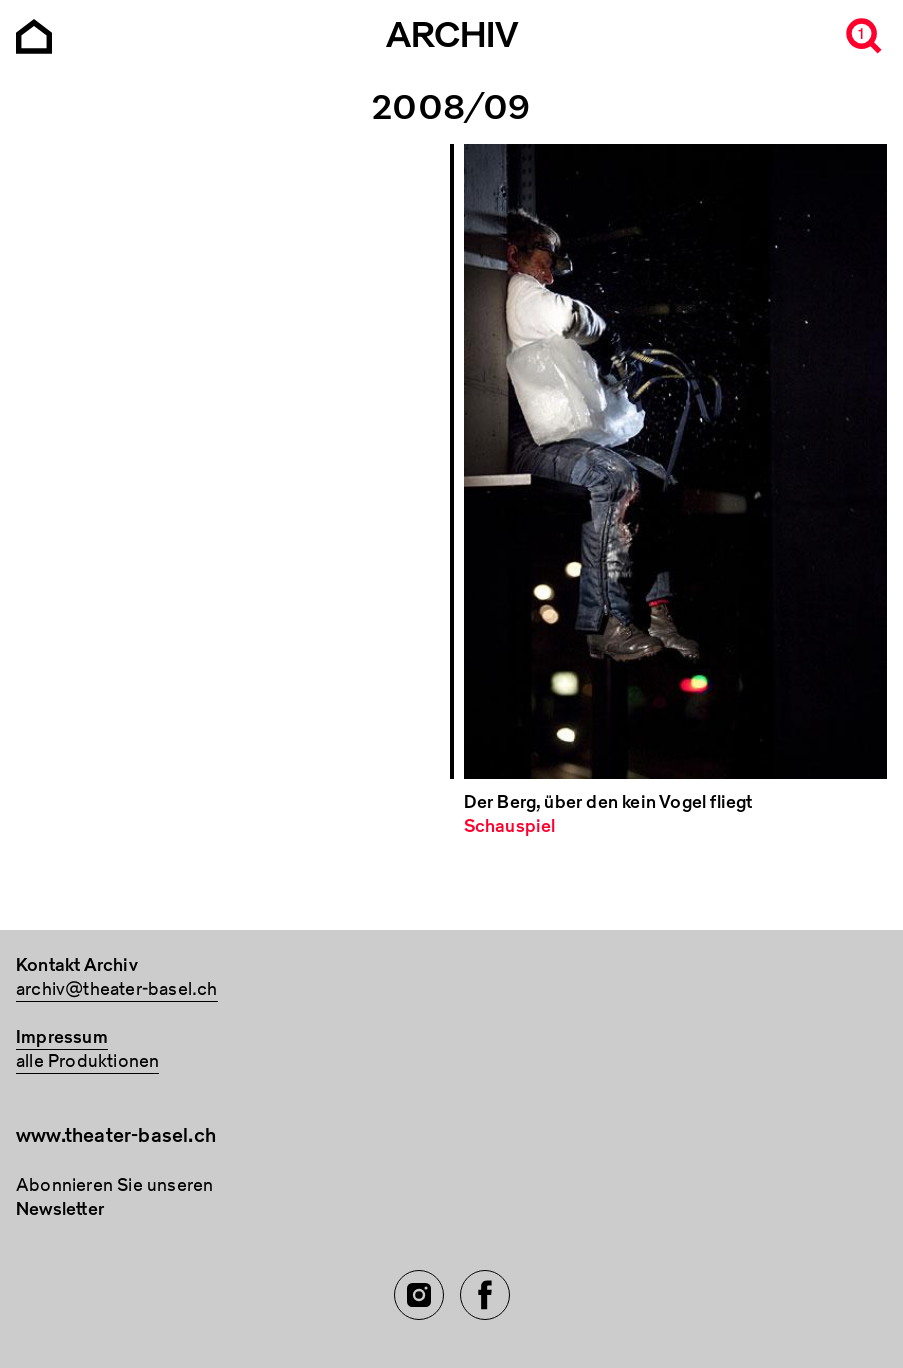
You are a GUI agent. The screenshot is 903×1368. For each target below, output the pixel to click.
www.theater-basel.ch (116, 1135)
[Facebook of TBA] (485, 1295)
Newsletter (60, 1209)
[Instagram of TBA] (419, 1295)
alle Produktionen (87, 1061)
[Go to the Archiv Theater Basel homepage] (34, 34)
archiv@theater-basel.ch (117, 989)
